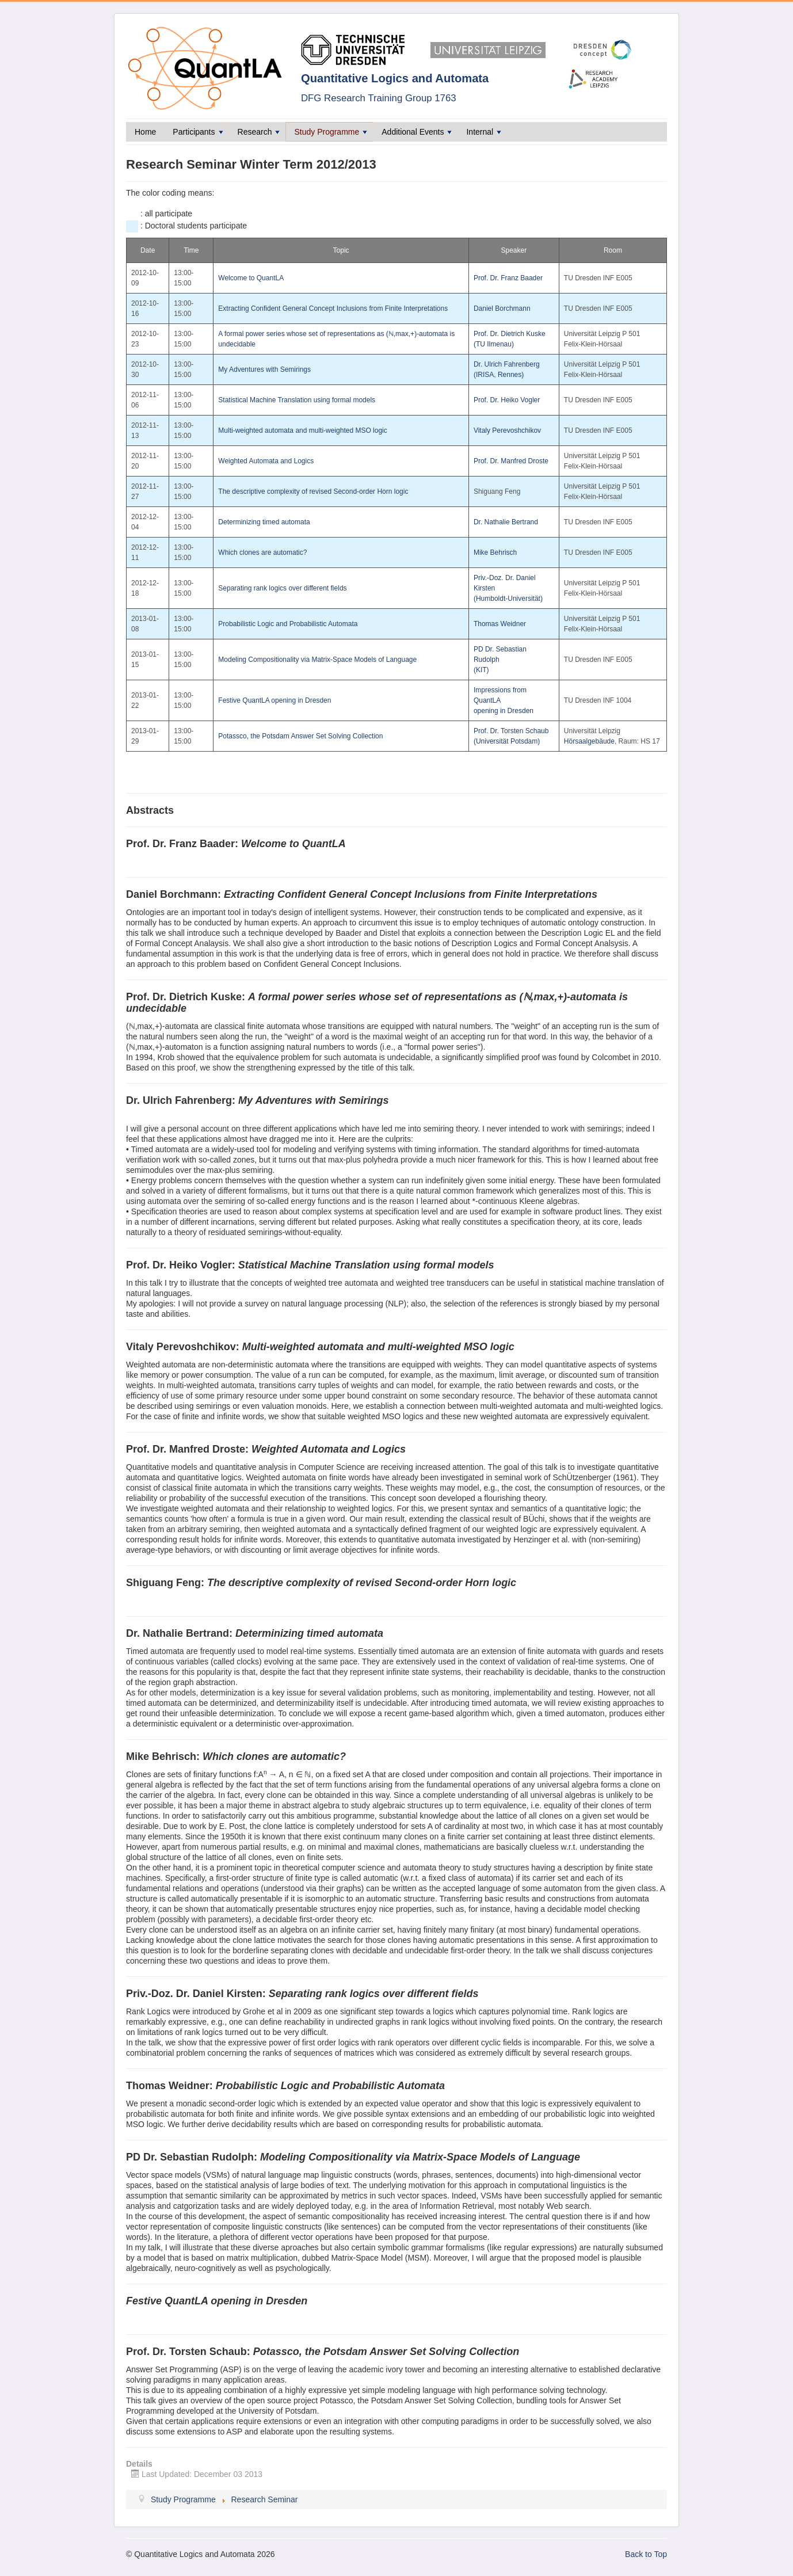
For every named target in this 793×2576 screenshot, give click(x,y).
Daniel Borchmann (502, 308)
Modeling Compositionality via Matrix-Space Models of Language (317, 660)
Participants (198, 131)
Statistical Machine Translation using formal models (296, 400)
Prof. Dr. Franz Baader (508, 278)
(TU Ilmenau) (494, 344)
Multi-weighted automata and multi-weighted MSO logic (302, 430)
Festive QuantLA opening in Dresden (274, 700)
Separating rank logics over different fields (282, 588)
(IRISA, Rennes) (499, 375)
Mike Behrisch (495, 552)
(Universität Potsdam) (507, 741)
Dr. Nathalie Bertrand (506, 522)
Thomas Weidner (500, 624)
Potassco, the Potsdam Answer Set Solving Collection (300, 736)
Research (259, 131)
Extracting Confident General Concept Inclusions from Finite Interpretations (333, 308)
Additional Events (417, 131)
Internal (483, 131)
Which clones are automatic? (262, 552)
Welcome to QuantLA (251, 278)
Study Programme (330, 131)
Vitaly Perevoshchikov (507, 430)
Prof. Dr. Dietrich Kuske (510, 334)
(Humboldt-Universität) (508, 599)
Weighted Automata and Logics (266, 461)
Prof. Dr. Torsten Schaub (511, 731)
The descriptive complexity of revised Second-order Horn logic (313, 491)
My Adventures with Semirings (264, 369)
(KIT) (481, 670)
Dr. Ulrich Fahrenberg (507, 364)
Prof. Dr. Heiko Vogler (507, 400)
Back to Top (646, 2554)
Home (145, 131)
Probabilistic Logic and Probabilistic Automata (287, 624)
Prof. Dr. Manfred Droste (511, 461)
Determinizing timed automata (264, 522)
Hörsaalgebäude (589, 741)
